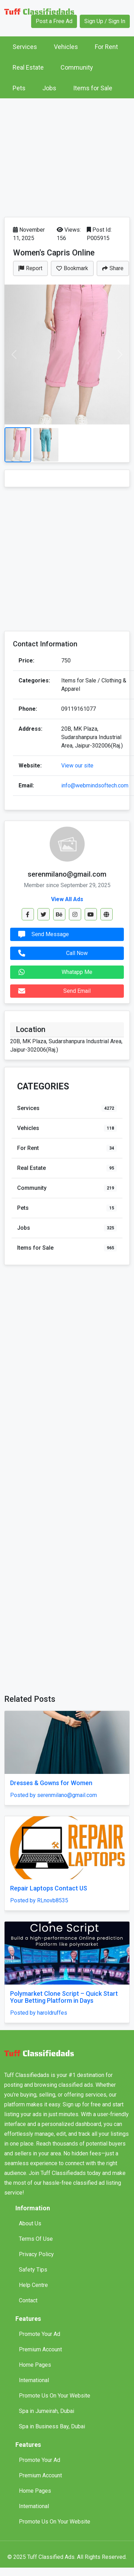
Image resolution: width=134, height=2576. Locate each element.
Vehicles (66, 46)
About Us (30, 2223)
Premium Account (40, 2349)
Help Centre (33, 2285)
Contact (28, 2300)
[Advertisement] (65, 156)
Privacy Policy (36, 2254)
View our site (77, 765)
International (34, 2380)
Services (25, 46)
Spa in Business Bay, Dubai (52, 2426)
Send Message (42, 934)
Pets (19, 88)
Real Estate (28, 67)
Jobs (49, 88)
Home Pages (35, 2364)
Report (30, 268)
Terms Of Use (36, 2238)
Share (113, 268)
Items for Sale (92, 88)
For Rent (106, 46)
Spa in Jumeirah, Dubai (46, 2411)
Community (77, 67)
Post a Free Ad (54, 21)
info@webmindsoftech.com (94, 785)
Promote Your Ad (39, 2334)
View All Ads (67, 899)
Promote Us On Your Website (54, 2395)
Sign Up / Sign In (104, 21)
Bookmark (72, 268)
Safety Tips (33, 2269)
